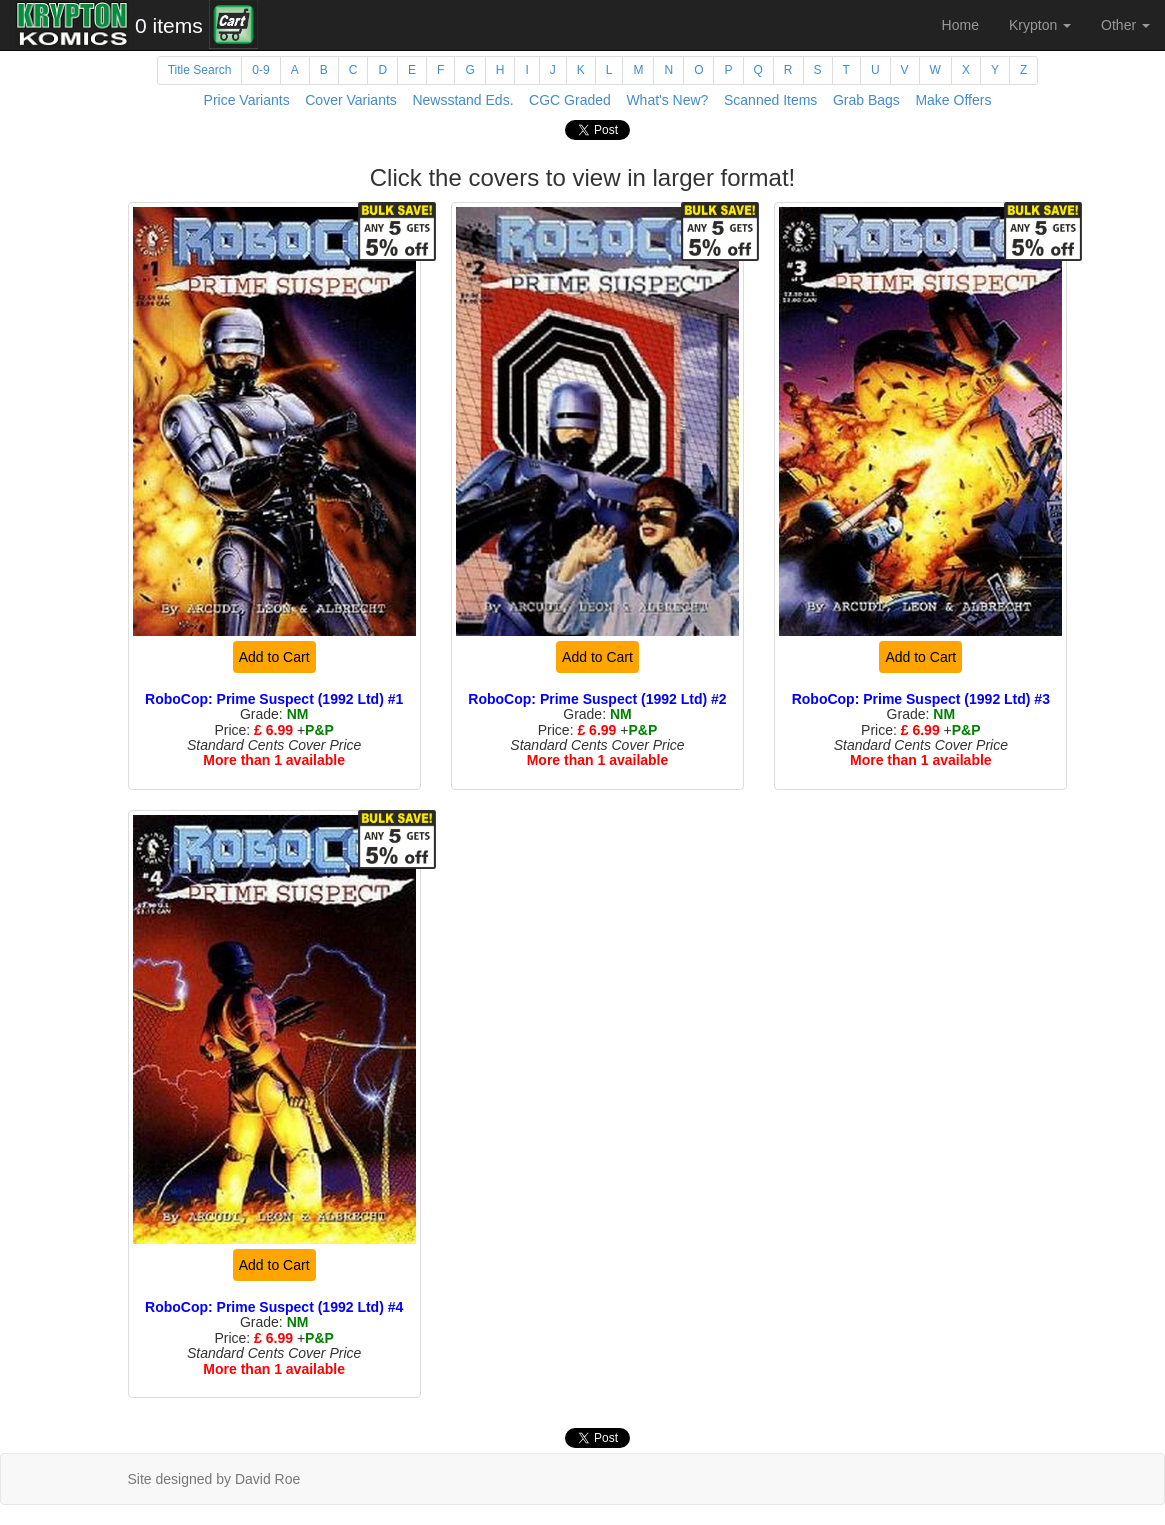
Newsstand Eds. (462, 100)
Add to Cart (274, 657)
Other (1125, 25)
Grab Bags (866, 100)
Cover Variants (351, 100)
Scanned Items (770, 100)
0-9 (260, 70)
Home (960, 25)
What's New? (667, 100)
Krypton (1040, 25)
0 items (169, 25)
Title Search (200, 70)
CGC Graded (570, 100)
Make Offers (953, 100)
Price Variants (247, 100)
